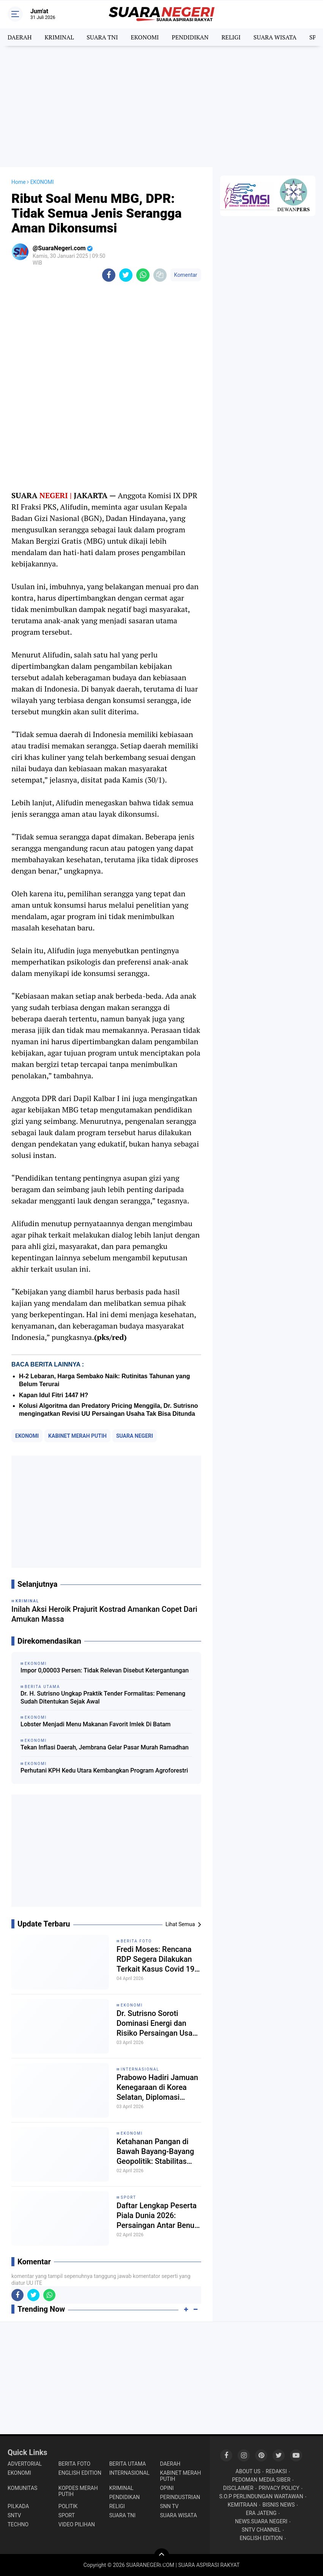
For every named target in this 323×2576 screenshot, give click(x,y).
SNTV (14, 2515)
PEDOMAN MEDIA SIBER (261, 2480)
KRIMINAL (59, 37)
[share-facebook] (108, 275)
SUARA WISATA (275, 37)
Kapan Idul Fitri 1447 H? (53, 1395)
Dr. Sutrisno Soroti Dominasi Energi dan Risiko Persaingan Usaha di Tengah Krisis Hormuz (159, 2023)
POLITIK (68, 2506)
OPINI (166, 2488)
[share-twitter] (125, 275)
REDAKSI (276, 2471)
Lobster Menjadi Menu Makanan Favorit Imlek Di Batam (95, 1724)
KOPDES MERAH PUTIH (78, 2491)
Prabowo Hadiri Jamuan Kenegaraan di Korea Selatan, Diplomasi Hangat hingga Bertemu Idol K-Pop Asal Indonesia (157, 2087)
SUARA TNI (102, 37)
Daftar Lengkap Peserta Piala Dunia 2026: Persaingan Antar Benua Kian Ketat (158, 2215)
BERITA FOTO (136, 1941)
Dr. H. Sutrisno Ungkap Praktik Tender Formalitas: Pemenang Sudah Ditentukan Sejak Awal (102, 1697)
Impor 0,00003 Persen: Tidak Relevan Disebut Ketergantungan (104, 1670)
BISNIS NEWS (278, 2505)
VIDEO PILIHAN (76, 2524)
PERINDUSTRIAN (180, 2497)
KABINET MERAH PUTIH (77, 1436)
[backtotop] (161, 2555)
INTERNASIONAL (140, 2069)
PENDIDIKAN (190, 37)
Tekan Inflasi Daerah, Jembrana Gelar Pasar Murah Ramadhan (104, 1747)
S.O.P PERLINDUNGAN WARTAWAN (261, 2496)
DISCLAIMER (238, 2488)
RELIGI (231, 37)
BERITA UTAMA (127, 2464)
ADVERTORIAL (25, 2464)
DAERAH (20, 37)
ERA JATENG (261, 2513)
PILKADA (18, 2506)
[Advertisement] (161, 106)
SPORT (128, 2197)
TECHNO (18, 2524)
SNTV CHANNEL (261, 2530)
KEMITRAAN (242, 2505)
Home (18, 182)
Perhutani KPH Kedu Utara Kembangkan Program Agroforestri (104, 1770)
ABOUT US (248, 2471)
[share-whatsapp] (143, 275)
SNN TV (169, 2506)
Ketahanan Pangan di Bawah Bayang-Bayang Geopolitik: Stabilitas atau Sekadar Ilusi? (155, 2151)
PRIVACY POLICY (279, 2488)
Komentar (185, 275)
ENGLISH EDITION (79, 2473)
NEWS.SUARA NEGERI (261, 2521)
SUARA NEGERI (134, 1436)
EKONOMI (145, 37)
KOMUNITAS (22, 2488)
